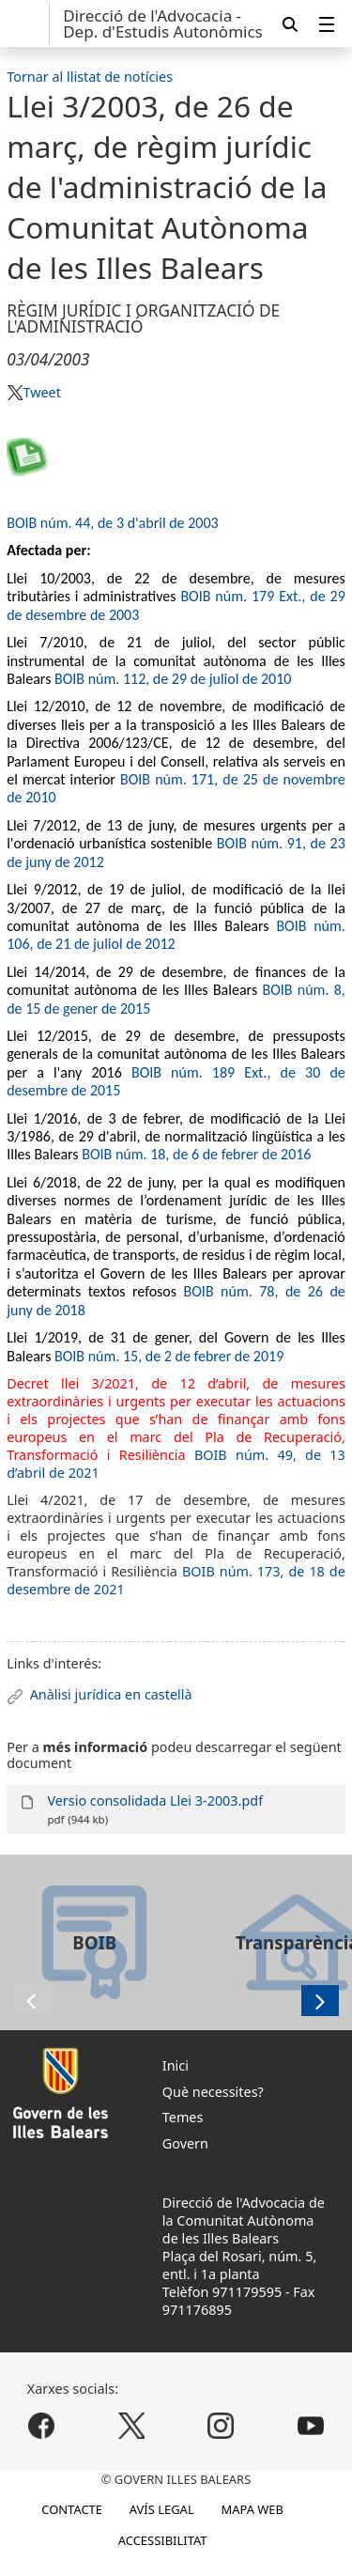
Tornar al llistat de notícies (90, 76)
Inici (175, 2065)
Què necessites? (213, 2092)
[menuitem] (326, 23)
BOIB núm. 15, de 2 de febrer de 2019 (168, 1356)
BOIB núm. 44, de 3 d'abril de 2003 (112, 523)
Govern (185, 2143)
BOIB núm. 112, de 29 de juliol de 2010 (172, 679)
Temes (183, 2117)
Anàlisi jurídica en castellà (111, 1694)
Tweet (41, 392)
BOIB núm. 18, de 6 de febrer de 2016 (196, 1154)
